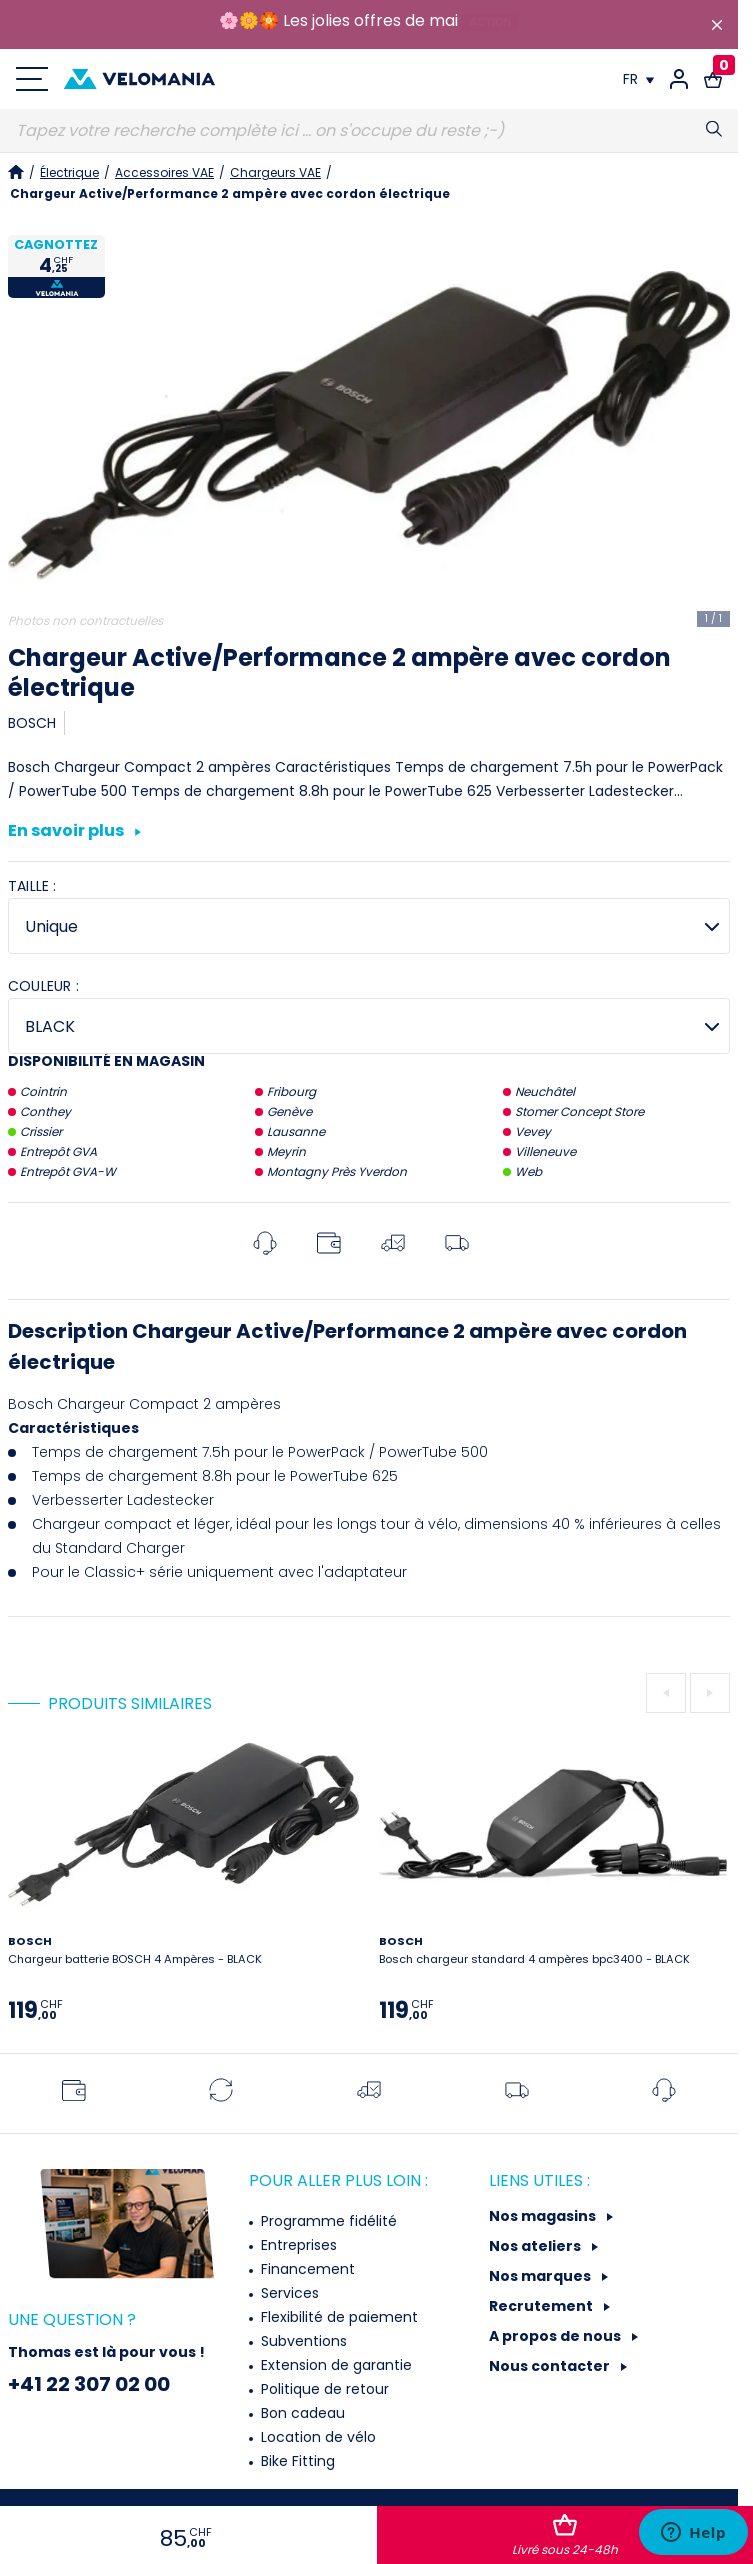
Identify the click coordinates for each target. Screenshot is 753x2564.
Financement (306, 2269)
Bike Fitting (296, 2461)
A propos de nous (556, 2336)
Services (288, 2293)
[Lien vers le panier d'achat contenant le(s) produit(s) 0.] (713, 79)
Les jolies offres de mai (370, 20)
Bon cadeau (301, 2413)
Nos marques (541, 2276)
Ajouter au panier (565, 2536)
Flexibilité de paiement (337, 2317)
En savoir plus (74, 832)
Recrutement (542, 2306)
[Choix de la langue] (638, 79)
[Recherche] (369, 131)
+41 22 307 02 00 (89, 2384)
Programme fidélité (327, 2221)
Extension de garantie (334, 2365)
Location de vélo (316, 2437)
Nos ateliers (536, 2246)
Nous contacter (551, 2366)
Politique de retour (323, 2389)
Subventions (302, 2341)
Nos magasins (544, 2216)
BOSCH (32, 723)
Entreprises (297, 2245)
